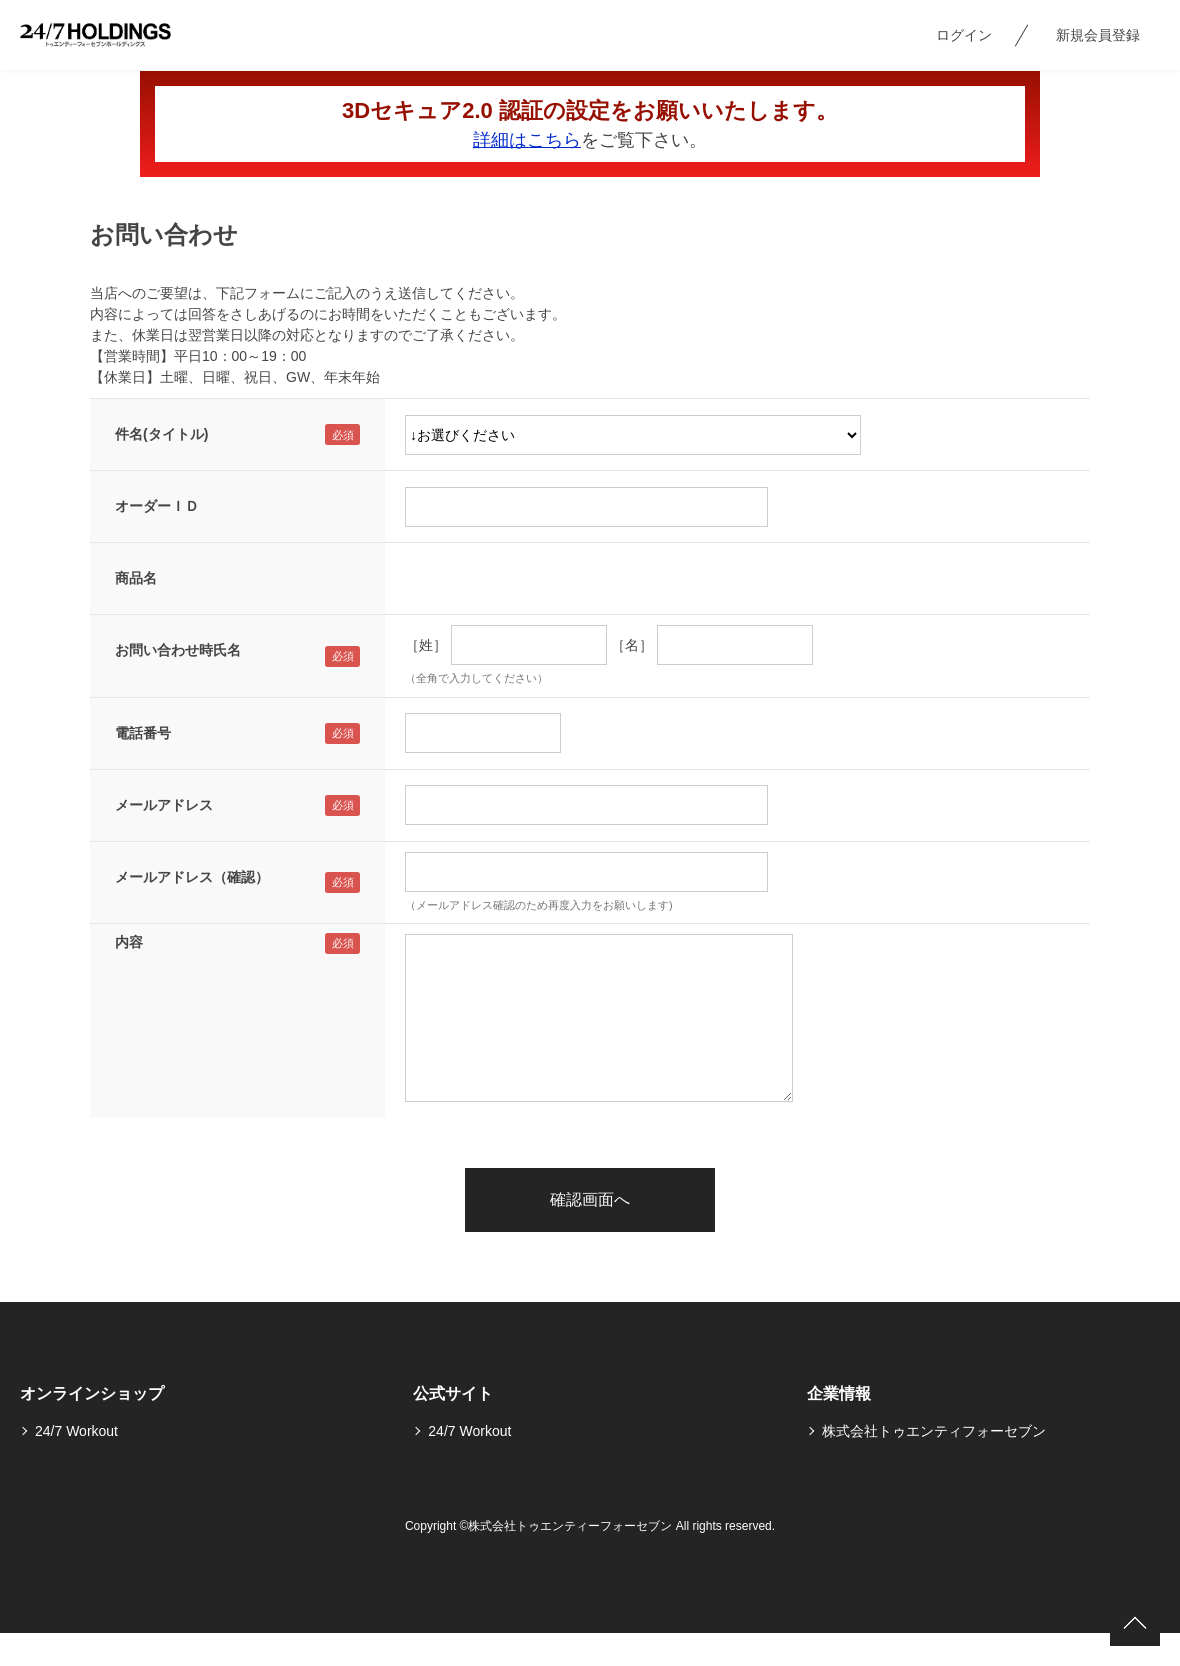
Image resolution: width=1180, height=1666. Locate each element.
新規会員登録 (1098, 35)
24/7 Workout (76, 1431)
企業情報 (839, 1393)
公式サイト (453, 1393)
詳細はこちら (527, 140)
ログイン (964, 35)
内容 (129, 942)
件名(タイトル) (161, 434)
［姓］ (426, 645)
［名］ (632, 645)
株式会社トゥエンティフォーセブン (934, 1431)
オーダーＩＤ (157, 506)
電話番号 (143, 733)
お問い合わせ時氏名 (178, 650)
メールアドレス (164, 805)
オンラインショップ (92, 1393)
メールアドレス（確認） (192, 877)
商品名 (136, 578)
